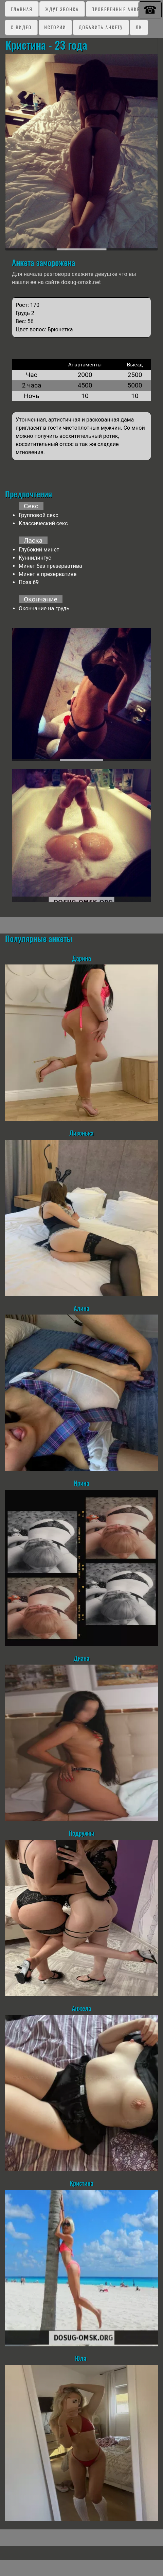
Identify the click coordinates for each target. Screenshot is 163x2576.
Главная (22, 9)
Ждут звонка (62, 9)
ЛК (138, 27)
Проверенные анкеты (118, 9)
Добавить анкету (101, 27)
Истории (55, 27)
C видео (21, 27)
